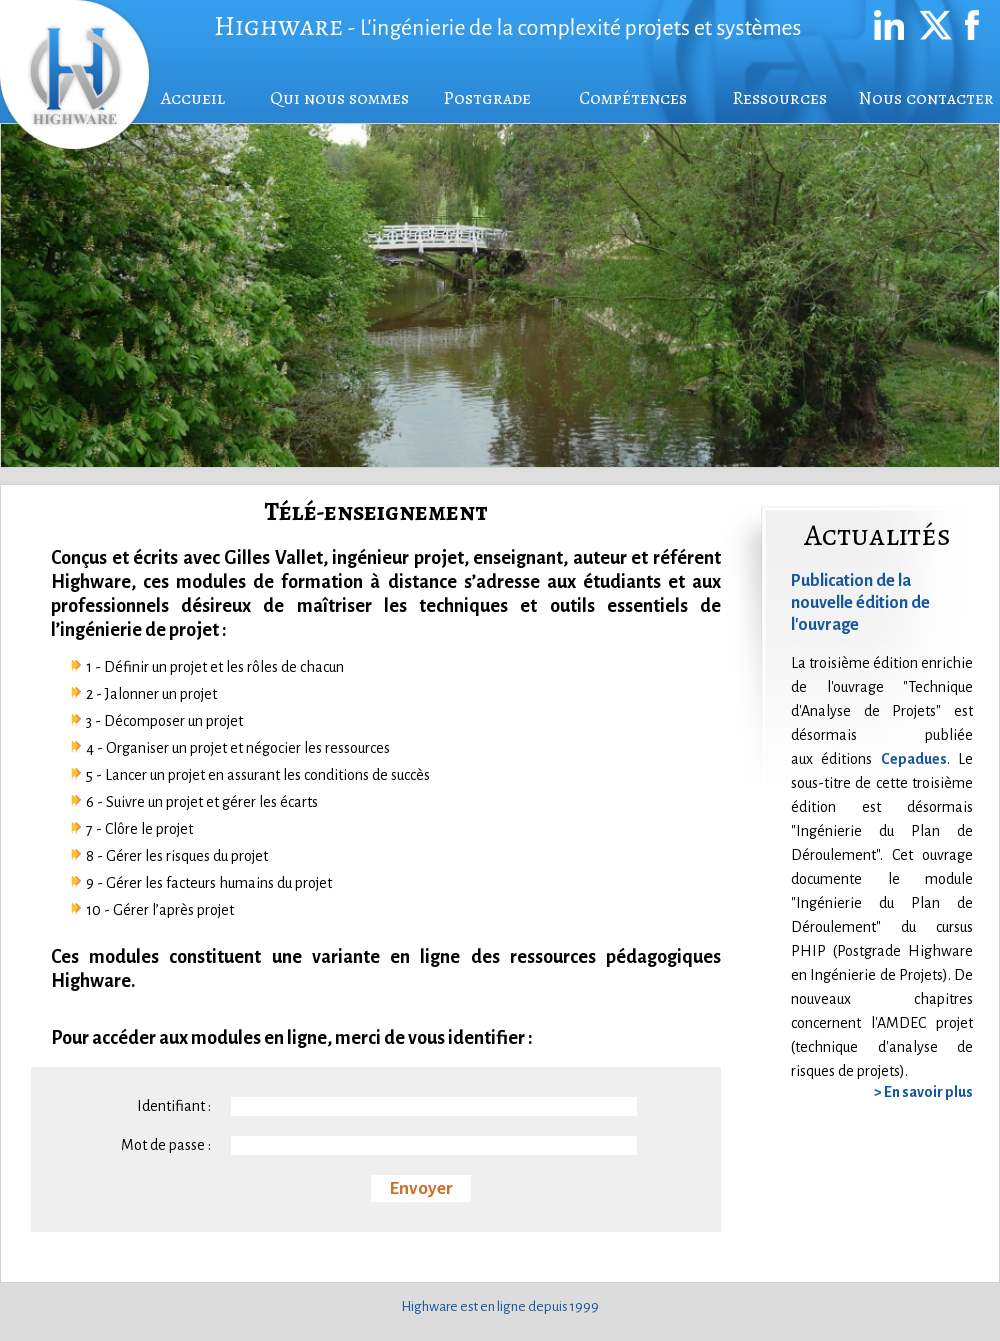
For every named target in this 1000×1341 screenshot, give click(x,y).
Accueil (193, 98)
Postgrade (487, 98)
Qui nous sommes (339, 98)
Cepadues (914, 759)
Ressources (779, 98)
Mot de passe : (166, 1145)
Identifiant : (174, 1106)
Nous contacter (926, 98)
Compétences (633, 98)
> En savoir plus (923, 1092)
